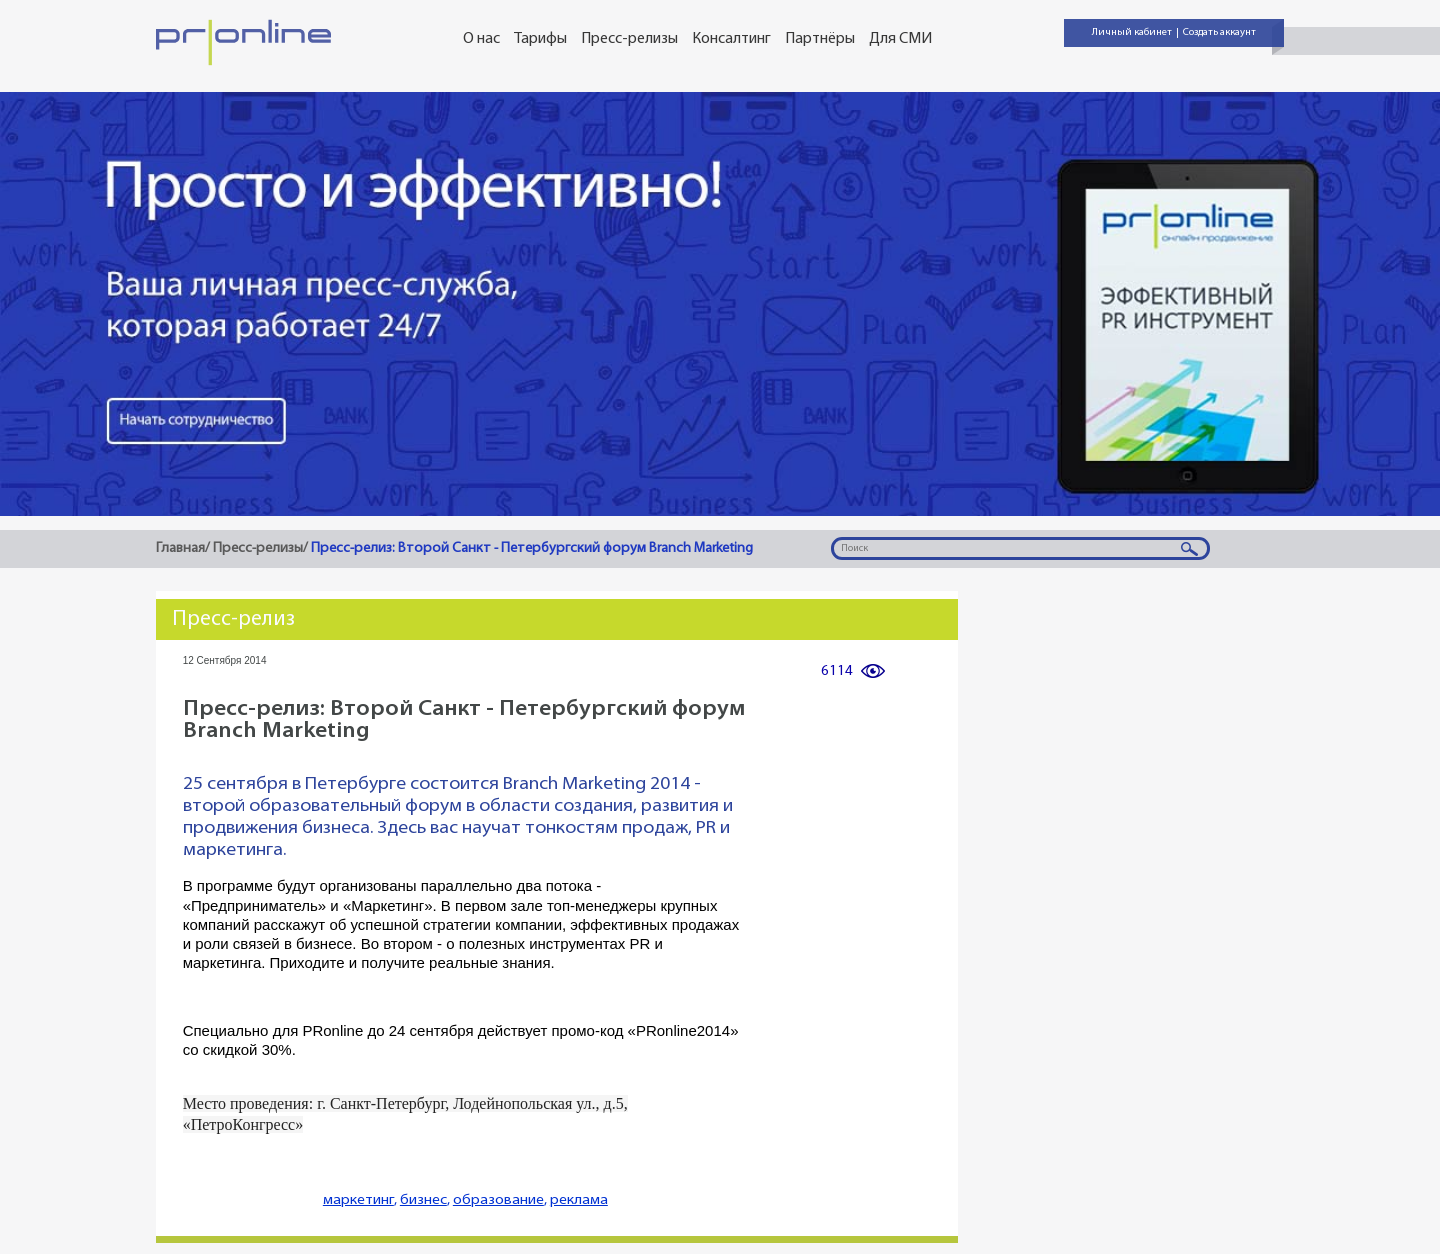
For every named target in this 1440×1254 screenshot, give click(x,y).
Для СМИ (900, 39)
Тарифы (540, 39)
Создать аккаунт (1219, 32)
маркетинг (358, 1200)
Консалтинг (731, 39)
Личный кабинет (1132, 32)
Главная (180, 548)
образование (498, 1200)
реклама (579, 1200)
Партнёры (820, 39)
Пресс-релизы (629, 39)
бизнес (423, 1200)
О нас (481, 39)
